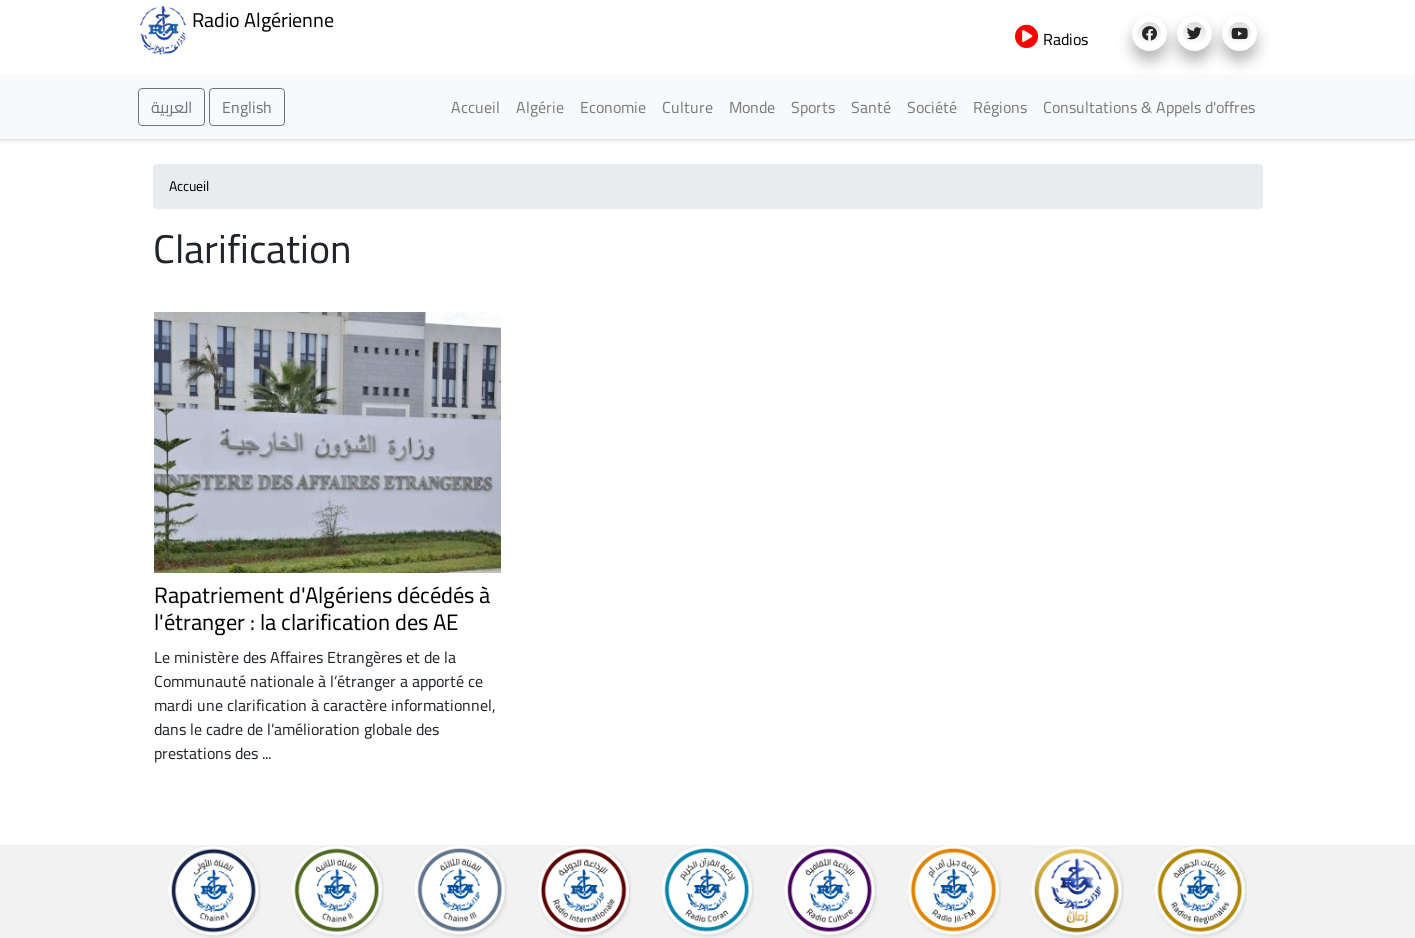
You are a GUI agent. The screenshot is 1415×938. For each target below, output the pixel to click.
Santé (871, 107)
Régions (1000, 107)
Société (932, 107)
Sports (813, 107)
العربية (171, 107)
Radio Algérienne (236, 28)
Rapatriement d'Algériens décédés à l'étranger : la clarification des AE (322, 608)
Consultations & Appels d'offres (1149, 107)
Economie (613, 107)
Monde (752, 107)
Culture (687, 107)
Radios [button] (1051, 39)
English (247, 107)
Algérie (540, 107)
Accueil (475, 107)
